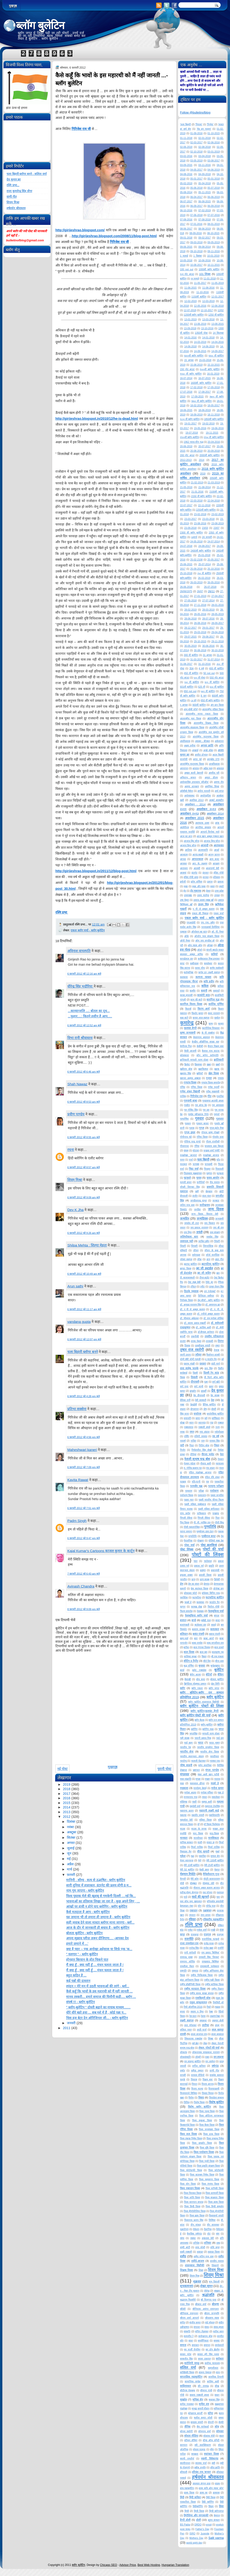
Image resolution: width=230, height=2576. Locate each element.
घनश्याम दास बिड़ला (214, 1146)
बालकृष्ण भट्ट (218, 1652)
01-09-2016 (196, 133)
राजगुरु (207, 1934)
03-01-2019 (213, 151)
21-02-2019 (197, 482)
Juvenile (204, 2533)
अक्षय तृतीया (190, 745)
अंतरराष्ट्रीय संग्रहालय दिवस (192, 727)
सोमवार (220, 2431)
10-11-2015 (213, 265)
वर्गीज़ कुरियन (199, 2066)
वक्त (207, 2057)
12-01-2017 (217, 296)
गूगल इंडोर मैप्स (217, 1128)
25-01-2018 (204, 555)
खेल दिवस (213, 1073)
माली (200, 1842)
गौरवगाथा (184, 1146)
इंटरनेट (194, 872)
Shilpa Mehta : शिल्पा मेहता (87, 1245)
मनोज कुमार (217, 1788)
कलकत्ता (184, 977)
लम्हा (217, 2025)
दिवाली (194, 1377)
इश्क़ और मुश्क (199, 886)
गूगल (201, 1127)
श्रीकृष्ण (215, 2304)
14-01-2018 (208, 337)
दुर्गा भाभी (198, 1386)
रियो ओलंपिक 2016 (193, 2007)
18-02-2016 (196, 405)
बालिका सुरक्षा (190, 1656)
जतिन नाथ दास (187, 1205)
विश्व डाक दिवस (211, 2134)
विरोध (191, 2097)
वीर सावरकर (213, 2224)
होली (198, 2519)
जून (69, 1853)
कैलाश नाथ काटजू (210, 1051)
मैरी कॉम (195, 1879)
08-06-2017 (186, 228)
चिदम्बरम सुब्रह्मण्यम (193, 1173)
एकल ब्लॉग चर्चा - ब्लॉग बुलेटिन (88, 930)
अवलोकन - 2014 (195, 804)
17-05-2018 (213, 387)
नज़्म (217, 1427)
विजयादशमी (213, 2088)
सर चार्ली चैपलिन (192, 2349)
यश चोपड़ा (207, 1892)
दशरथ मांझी (189, 1363)
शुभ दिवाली (214, 2281)
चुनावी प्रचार (186, 1182)
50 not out (209, 673)
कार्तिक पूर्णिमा (216, 1004)
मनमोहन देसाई (200, 1788)
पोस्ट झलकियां (209, 1545)
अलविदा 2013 (196, 800)
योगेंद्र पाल (210, 1906)
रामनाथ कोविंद (187, 1961)
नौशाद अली (205, 1463)
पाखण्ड (215, 1513)
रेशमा (203, 2016)
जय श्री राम (218, 1227)
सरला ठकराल (204, 2358)
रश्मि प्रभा (61, 912)
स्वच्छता (194, 2454)
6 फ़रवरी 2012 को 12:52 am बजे (84, 1025)
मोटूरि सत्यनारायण (211, 1879)
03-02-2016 (186, 156)
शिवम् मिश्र (194, 2275)
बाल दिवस (189, 1652)
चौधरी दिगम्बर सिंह (190, 1187)
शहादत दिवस (214, 2252)
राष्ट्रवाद (195, 1970)
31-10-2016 (204, 664)
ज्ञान (208, 1259)
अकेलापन (219, 741)
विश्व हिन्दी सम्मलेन (215, 2206)
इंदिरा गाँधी (219, 872)
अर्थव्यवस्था (189, 795)
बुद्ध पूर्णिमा (189, 1665)
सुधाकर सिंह (214, 2399)
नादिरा (193, 1440)
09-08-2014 (204, 247)
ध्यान (191, 1422)
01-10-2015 (213, 133)
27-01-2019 (200, 596)
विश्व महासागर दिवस (209, 2179)
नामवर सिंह (214, 1440)
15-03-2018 (205, 360)
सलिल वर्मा (188, 2367)
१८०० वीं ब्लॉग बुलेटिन (190, 419)
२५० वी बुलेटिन (204, 573)
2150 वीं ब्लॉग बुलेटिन (201, 496)
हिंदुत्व (211, 2506)
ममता (204, 1797)
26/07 (200, 591)
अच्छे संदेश (208, 750)
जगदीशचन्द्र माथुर (198, 1200)
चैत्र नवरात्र (215, 1182)
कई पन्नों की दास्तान (78, 1981)
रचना (70, 1150)
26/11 (211, 591)
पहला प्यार (189, 1499)
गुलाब (191, 1128)
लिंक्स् (210, 2038)
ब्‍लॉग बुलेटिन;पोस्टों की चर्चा (195, 1715)
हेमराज (217, 2515)
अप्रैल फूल (207, 768)
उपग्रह (217, 895)
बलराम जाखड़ (198, 1629)
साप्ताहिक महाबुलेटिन (191, 2376)
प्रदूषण (203, 1570)
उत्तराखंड (188, 895)
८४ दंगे (193, 700)
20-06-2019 (186, 446)
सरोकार (220, 2358)
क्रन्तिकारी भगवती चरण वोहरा (194, 1060)
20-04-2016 (214, 442)
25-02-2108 (196, 559)
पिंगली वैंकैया (204, 1518)
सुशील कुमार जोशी (203, 2417)
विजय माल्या (197, 2088)
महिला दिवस (205, 1820)
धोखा (182, 1422)
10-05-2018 (186, 260)
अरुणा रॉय (219, 782)
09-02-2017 (204, 237)
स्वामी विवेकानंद (209, 2458)
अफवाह (220, 768)
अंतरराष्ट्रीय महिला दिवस (213, 709)
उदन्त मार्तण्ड (203, 895)
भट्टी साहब (184, 1738)
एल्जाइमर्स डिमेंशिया (210, 927)
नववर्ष (183, 1440)
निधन (216, 1445)
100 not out (186, 269)
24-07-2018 (186, 546)
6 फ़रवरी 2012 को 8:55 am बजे (83, 1137)
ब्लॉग (182, 1688)
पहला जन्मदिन (217, 1495)
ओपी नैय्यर (185, 940)
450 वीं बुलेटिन (191, 673)
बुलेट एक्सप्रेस (199, 1670)
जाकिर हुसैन (204, 1241)
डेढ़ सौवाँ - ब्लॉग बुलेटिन (209, 1300)
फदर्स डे (188, 1602)
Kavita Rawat (77, 1480)
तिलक (187, 1345)
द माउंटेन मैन (211, 1359)
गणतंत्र (221, 1078)
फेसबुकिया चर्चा (216, 1611)
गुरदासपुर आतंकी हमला (213, 1100)
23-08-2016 (200, 523)
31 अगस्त (207, 655)
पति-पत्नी (196, 1481)
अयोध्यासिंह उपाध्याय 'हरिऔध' (194, 782)
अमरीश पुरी (214, 773)
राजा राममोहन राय (189, 1943)
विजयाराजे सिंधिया (188, 2093)
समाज (183, 2345)
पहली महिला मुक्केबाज (195, 1504)
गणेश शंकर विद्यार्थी (190, 1091)
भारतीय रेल (185, 1747)
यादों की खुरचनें (200, 1896)
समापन (207, 2345)
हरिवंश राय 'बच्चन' (201, 2471)
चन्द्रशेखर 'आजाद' (188, 1155)
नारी (182, 1445)
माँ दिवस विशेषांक (212, 1824)
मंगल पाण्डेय (212, 1769)
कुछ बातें (184, 1017)
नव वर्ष (215, 1436)
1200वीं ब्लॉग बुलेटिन (194, 315)
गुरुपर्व (216, 1114)
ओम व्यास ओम (195, 945)
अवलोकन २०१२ (206, 809)
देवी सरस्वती (200, 1400)
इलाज (210, 881)
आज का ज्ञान (186, 836)
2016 (66, 1798)
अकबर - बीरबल (202, 741)
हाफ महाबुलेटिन (187, 2488)
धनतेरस (197, 1413)
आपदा (183, 859)
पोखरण (200, 1540)
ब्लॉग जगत (214, 1688)
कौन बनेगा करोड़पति (207, 1055)
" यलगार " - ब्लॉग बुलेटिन (82, 1954)
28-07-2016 (208, 618)
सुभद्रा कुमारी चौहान (201, 2408)
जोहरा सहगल (186, 1259)
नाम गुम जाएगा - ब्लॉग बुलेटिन (85, 1890)
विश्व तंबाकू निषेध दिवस (191, 2138)
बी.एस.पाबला (217, 1656)
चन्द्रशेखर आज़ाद (211, 1155)
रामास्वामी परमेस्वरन (209, 1966)
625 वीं (201, 687)
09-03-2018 (196, 242)
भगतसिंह (193, 1733)
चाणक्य (196, 1164)
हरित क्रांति (215, 2467)
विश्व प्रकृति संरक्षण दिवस (208, 2165)
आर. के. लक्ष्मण (199, 863)
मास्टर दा (210, 1842)
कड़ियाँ (214, 954)
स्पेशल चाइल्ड (199, 2449)
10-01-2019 (213, 256)
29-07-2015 (190, 636)
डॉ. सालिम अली (203, 1327)
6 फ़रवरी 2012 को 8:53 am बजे (83, 1101)
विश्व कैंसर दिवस (207, 2125)
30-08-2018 (200, 650)
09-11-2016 (213, 251)
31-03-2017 (196, 659)
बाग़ (196, 1638)
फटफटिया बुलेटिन (215, 1597)
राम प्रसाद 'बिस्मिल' (210, 1952)
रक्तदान (193, 1910)
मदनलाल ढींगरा (197, 1783)
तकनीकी (195, 1336)
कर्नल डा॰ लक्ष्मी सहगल (209, 972)
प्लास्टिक (184, 1597)
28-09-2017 (217, 623)
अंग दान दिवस (217, 705)
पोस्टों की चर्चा (213, 1549)
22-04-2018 (213, 500)
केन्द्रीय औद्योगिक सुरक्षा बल (205, 1041)
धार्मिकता (216, 1418)
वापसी (183, 2075)
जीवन (196, 1250)
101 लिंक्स (205, 274)
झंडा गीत (219, 1259)
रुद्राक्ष (217, 2007)
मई (69, 1859)
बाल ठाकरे (219, 1647)
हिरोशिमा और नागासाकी (196, 2515)
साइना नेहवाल (205, 2372)
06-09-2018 (213, 206)
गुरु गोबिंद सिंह (191, 1110)
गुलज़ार (220, 1118)
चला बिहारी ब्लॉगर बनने (82, 1352)
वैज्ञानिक (208, 2229)
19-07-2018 (191, 432)
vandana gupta (79, 1322)
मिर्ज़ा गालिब (197, 1847)
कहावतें (216, 990)
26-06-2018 (186, 587)
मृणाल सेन (215, 1856)
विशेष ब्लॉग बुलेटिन (199, 2106)
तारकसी (209, 1341)
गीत (209, 1096)
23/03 (205, 528)
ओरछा (210, 945)
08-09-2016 (195, 233)
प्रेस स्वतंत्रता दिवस (199, 1588)
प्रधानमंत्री (215, 1570)
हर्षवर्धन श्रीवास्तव (16, 208)
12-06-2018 (217, 306)
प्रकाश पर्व (199, 1565)
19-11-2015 (212, 432)
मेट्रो (199, 1860)
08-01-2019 (213, 224)
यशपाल (220, 1892)
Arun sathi (75, 1286)
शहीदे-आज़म (197, 2260)
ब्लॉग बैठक (199, 1720)
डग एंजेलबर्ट (210, 1291)
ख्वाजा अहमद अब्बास (190, 1078)
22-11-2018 (204, 505)
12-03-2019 (208, 301)
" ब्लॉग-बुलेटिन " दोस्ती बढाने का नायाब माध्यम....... (98, 2007)
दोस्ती (213, 1409)
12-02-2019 (190, 301)
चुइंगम (209, 1173)
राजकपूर (195, 1934)
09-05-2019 (213, 242)
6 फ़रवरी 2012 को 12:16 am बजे (84, 973)
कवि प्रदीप (208, 981)
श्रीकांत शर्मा (200, 2304)
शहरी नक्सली (186, 2252)
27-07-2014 (208, 600)
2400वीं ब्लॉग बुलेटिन (201, 550)
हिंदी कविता (195, 2497)
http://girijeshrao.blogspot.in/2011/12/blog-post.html (95, 871)
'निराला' (198, 124)
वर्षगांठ (215, 2065)
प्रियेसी (217, 1579)
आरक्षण (216, 863)
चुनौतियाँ (201, 1182)
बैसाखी (187, 1679)
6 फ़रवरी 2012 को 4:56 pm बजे (83, 1437)
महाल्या (183, 1815)
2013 (66, 1812)
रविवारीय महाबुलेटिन (213, 1919)
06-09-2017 (196, 206)
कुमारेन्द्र (187, 1022)
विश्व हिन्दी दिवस (192, 2206)
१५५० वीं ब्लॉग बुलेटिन (191, 373)
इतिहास (216, 877)
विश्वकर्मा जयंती (216, 2215)
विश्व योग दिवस (188, 2184)
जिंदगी (217, 1241)
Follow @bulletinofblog (195, 112)
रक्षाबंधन (207, 1910)
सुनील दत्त (204, 2404)
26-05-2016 (213, 582)
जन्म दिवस (216, 1209)
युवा (218, 1897)
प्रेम (181, 1583)
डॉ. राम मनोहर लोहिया (213, 1318)
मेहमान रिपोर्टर (188, 1874)
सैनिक (187, 2426)
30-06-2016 (208, 646)
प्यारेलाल (208, 1561)
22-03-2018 (196, 500)
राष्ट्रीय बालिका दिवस (214, 1984)
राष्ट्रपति (183, 1970)
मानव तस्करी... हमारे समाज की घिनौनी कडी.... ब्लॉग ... (101, 1997)
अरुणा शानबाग (191, 786)
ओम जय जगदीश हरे (205, 940)
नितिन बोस (204, 1445)
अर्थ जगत (219, 791)
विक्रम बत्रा (208, 2079)
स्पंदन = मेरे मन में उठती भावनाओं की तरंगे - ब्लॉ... (97, 1986)
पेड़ (222, 1536)
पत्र (207, 1481)
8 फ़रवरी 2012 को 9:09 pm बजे (83, 1609)
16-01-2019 (213, 373)
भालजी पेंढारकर (198, 1761)
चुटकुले (187, 1177)
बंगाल (216, 1615)
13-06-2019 (200, 324)
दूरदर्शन (193, 1391)
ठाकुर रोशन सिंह (216, 1286)
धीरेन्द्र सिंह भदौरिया (80, 986)
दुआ (206, 1381)
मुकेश (183, 1856)
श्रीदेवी (183, 2309)
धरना (198, 1418)
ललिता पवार (186, 2029)
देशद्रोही (193, 1404)
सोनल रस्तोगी (186, 2431)
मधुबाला (184, 1788)
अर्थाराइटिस (205, 795)
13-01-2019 (190, 319)
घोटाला (196, 1150)
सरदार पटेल (185, 2354)
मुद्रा (192, 1856)
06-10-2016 (186, 210)
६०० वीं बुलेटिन (212, 682)
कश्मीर (193, 990)
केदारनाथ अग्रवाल (201, 1037)
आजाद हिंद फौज (191, 841)
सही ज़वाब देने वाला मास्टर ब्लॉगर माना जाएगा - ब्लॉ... (100, 1922)
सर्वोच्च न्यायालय (212, 2363)
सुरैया (210, 2413)
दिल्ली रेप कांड (211, 1372)
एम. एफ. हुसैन (208, 922)
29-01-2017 (208, 628)
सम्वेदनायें (219, 2345)
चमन (182, 1159)
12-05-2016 (200, 306)
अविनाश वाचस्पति (79, 951)
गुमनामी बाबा (190, 1100)
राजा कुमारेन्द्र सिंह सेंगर (19, 191)
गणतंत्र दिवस (190, 1082)
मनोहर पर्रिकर (207, 1792)
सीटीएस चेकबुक (187, 2390)
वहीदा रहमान (197, 2070)
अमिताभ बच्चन (188, 777)
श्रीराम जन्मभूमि (211, 2313)
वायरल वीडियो (198, 2075)
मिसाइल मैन (186, 1851)
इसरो (221, 886)
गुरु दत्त (206, 1110)
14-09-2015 (200, 351)
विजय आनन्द (208, 2084)
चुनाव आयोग (213, 1177)
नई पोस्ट (62, 1769)
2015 (66, 1803)
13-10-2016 (207, 328)
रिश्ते (209, 2007)
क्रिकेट (187, 1064)
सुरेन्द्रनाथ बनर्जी (195, 2413)
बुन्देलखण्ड (215, 1665)
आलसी (197, 868)
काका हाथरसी (186, 995)
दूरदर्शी (204, 1391)
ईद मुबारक (195, 890)
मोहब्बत (193, 1883)
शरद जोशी (200, 2247)
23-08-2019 (217, 523)
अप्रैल (70, 1864)
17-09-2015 (197, 396)
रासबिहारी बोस (203, 1997)
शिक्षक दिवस (186, 2270)
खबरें (218, 1064)
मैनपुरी (183, 1879)
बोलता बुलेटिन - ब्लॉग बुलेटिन (84, 1933)
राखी (213, 1930)
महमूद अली (207, 1801)
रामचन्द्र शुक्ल (186, 1957)
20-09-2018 (213, 451)
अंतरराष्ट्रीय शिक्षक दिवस (206, 723)
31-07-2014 (213, 659)
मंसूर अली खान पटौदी (208, 1774)
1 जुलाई (184, 256)
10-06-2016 (204, 260)
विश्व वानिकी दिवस (215, 2188)
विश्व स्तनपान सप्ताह (193, 2202)
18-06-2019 (204, 410)
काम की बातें (196, 999)
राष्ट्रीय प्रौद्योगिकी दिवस (190, 1984)
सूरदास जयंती (197, 2422)
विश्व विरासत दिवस (192, 2193)
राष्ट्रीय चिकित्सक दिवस (202, 1975)
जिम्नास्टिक (208, 1246)
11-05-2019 (217, 283)
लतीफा (205, 2025)
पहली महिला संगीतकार (209, 1509)
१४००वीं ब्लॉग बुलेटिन (194, 355)
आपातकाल (197, 859)
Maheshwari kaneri (82, 1450)
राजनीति (188, 1939)
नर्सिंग (186, 1436)
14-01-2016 (190, 337)
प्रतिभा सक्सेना (76, 1409)
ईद (185, 891)
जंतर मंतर (206, 1196)
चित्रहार (207, 1169)
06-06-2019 (213, 197)
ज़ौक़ (199, 1259)
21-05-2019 (186, 487)
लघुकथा (203, 2020)
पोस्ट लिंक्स (186, 1549)
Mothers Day (196, 2538)
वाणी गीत (12, 196)
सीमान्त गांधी (206, 2390)
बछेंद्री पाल (206, 1620)
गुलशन (188, 1123)
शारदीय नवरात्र (217, 2261)
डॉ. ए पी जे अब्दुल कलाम (192, 1309)
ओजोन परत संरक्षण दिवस (206, 936)
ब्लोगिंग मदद (208, 1729)
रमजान (192, 1915)
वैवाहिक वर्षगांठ (194, 2233)
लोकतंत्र (183, 2052)
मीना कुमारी (203, 1851)
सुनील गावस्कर (187, 2404)
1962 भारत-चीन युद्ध (193, 442)
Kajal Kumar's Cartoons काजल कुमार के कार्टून (100, 1551)
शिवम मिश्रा (216, 2270)
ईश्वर (208, 891)
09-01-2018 (186, 237)
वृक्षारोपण (184, 2229)
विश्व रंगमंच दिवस (210, 2184)
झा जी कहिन (204, 1272)
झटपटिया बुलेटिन (210, 1264)
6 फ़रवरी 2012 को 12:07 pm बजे (84, 1339)
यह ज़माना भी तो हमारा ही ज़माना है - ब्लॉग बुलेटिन (98, 1917)
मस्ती (194, 1801)
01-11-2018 (186, 138)
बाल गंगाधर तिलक (201, 1647)
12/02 (221, 310)
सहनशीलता (213, 2368)
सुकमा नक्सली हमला (199, 2395)
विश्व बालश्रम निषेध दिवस (202, 2174)
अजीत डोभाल (201, 754)
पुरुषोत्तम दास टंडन (205, 1531)
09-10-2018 (196, 251)
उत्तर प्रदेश (219, 891)
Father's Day (202, 2529)
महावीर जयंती (198, 1815)
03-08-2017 (213, 160)
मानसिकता (213, 1837)
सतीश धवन (218, 2331)
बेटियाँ (209, 1674)
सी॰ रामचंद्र (203, 2386)
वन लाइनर (219, 2056)
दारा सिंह (208, 1368)
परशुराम (188, 1491)
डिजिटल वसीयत (206, 1295)
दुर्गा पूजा (184, 1386)
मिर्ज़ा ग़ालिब (214, 1847)
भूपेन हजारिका (205, 1765)
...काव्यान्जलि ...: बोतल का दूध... (89, 1011)
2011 (66, 2028)
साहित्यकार (185, 2385)
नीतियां (193, 1454)
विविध (186, 2102)
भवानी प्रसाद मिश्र (203, 1738)
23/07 (216, 528)
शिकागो (215, 2265)
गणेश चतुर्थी (213, 1087)
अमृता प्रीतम (211, 777)
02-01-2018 (204, 138)
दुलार (211, 1386)
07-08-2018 (204, 219)
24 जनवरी (207, 537)
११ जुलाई (195, 278)
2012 (66, 1817)
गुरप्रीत (187, 1105)
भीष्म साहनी (186, 1765)
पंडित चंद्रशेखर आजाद (200, 1472)
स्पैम (212, 2449)
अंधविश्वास (185, 741)
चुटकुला (220, 1173)
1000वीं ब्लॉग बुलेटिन (209, 269)
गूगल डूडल (190, 1132)
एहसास (183, 931)
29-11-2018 (217, 641)
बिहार (204, 1656)
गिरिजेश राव (196, 1096)
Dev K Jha (75, 1210)
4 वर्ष (201, 668)
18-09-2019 (196, 414)
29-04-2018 (217, 632)
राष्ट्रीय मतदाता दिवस (195, 1988)
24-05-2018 (196, 541)
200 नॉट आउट (187, 455)
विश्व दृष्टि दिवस (207, 2147)
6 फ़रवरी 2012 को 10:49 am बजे (84, 1273)
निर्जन (182, 1450)
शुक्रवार (197, 2281)
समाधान (195, 2345)
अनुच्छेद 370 (213, 759)
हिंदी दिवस (210, 2497)
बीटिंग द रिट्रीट (191, 1660)
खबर (209, 1064)
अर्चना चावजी (203, 791)
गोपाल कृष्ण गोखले (210, 1132)
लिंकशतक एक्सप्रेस (193, 2038)
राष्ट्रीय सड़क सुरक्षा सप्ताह (202, 1993)
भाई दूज (220, 1738)
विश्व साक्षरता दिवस (214, 2197)
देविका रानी (185, 1400)
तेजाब (216, 1350)
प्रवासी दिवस (205, 1575)
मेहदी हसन (204, 1869)
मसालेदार (216, 1797)
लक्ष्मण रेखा (215, 2016)
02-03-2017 (196, 142)
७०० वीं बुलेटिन (208, 691)
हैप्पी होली (185, 2519)
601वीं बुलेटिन (186, 687)
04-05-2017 (196, 170)
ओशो (199, 950)
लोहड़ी (198, 2057)
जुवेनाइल (196, 1255)
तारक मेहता (196, 1341)
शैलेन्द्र (206, 2291)
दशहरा (202, 1363)
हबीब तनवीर (200, 2467)
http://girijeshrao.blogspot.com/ (80, 230)
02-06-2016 (213, 142)
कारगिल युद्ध (213, 999)
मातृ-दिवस (214, 1833)
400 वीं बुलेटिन (216, 668)
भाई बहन (188, 1742)
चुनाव (198, 1177)
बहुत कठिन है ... (76, 1975)
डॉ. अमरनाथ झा (212, 1304)
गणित (182, 1087)
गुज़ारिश (220, 1096)
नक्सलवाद (188, 1427)
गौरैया (196, 1146)
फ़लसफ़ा (200, 1602)
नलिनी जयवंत (200, 1436)
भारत (200, 1742)
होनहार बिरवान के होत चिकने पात (87, 1959)
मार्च (69, 1869)
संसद (206, 2327)
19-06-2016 (217, 428)
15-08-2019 (196, 365)
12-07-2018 (190, 310)
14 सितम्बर (218, 333)
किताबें (188, 1009)
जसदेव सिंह (212, 1236)
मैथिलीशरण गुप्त (211, 1874)
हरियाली (183, 2472)
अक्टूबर (71, 1832)
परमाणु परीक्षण (216, 1486)
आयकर (183, 863)
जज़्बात (215, 1200)
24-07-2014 (213, 541)
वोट (209, 2233)
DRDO (198, 2524)
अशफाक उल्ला (202, 823)
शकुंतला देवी (208, 2238)
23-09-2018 (190, 528)
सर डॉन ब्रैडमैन (213, 2349)
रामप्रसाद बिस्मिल (210, 1961)
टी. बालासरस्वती (187, 1277)
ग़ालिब (183, 1096)
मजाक (217, 1779)
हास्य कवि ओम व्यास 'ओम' (211, 2488)
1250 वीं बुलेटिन (216, 315)
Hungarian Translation (175, 2565)
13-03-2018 (208, 319)
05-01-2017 (196, 178)
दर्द (222, 1359)
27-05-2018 (190, 600)
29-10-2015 (200, 641)
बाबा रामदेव (197, 1643)
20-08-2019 (196, 451)
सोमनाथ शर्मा (204, 2431)
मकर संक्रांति (185, 1779)
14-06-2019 (208, 346)
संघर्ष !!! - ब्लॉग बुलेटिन (80, 2002)
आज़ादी (204, 845)
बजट (217, 1620)
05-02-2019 (186, 183)
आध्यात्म (184, 854)
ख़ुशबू (216, 1069)
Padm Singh (77, 1521)
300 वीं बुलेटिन (191, 655)
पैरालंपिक (188, 1540)
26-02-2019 (204, 578)
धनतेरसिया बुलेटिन (215, 1413)
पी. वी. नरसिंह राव (202, 1522)
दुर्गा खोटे (216, 1381)
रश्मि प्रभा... (13, 185)
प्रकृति (211, 1565)
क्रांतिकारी (219, 1059)
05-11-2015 (204, 192)
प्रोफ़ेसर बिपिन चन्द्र (211, 1593)
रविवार (192, 1919)
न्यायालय (220, 1463)
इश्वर (212, 886)
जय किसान (209, 1223)
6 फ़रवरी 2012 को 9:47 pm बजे (83, 1538)
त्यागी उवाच (185, 1354)
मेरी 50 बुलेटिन (187, 1869)
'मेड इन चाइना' (204, 129)
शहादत (200, 2252)
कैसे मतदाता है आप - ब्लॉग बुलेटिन (88, 1912)
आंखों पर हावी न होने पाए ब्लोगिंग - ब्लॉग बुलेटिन (96, 1906)
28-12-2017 (190, 628)
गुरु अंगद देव (201, 1105)
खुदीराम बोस (186, 1069)
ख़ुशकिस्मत (203, 1069)
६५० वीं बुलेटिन (217, 687)
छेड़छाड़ (209, 1191)
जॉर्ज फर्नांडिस (212, 1255)
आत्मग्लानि (203, 850)
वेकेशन (196, 2229)
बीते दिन (207, 1661)
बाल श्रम (203, 1652)
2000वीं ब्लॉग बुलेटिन (209, 455)
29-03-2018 (200, 632)
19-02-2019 (208, 423)
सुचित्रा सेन (197, 2399)
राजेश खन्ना (208, 1948)
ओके (186, 936)
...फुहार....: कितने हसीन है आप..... (90, 1016)
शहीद (183, 2256)
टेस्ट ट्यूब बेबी (194, 1282)
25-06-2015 (186, 564)
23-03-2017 (190, 519)
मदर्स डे (215, 1783)
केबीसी (200, 1046)
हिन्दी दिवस (199, 2511)
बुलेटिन (219, 1670)
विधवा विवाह (208, 2093)
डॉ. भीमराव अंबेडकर (189, 1318)
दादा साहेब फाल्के (189, 1368)
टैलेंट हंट (209, 1282)
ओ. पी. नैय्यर (217, 931)
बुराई (182, 1670)
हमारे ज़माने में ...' (77, 1943)
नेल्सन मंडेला (190, 1463)
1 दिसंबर (197, 256)
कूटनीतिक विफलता (211, 1028)
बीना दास (219, 1661)
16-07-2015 (204, 378)
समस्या (217, 2340)
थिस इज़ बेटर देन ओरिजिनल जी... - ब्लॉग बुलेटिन (97, 2018)
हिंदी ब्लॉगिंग (208, 2502)
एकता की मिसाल (200, 913)
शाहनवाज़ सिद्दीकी (194, 2265)
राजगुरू (220, 1934)
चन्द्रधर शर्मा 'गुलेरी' (211, 1150)
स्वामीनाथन (185, 2463)
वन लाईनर (210, 2061)
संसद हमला (219, 2327)
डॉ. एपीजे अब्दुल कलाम (208, 1314)
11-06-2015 (190, 287)
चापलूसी (208, 1164)
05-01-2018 (213, 178)
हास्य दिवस (189, 2492)
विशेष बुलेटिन (216, 2102)
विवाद (201, 2097)
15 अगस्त (189, 360)
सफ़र (190, 2340)
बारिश (186, 1647)
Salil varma (216, 2538)
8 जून (204, 695)
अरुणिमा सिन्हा (212, 786)
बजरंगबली (184, 1624)
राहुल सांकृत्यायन (198, 2002)
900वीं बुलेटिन (199, 705)
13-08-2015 (217, 324)
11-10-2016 (202, 292)
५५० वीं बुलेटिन (191, 682)
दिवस (182, 1377)
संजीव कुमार (195, 2322)
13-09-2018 (190, 328)
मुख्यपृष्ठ (112, 1767)
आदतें (216, 850)
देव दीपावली (199, 1395)
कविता (204, 986)
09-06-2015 (186, 247)
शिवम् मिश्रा (13, 202)
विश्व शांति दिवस (192, 2197)
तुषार (217, 1345)
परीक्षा (201, 1491)
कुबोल (217, 1017)
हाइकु (217, 2483)
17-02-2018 (196, 387)
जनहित (197, 1209)
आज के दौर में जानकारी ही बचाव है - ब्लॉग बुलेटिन (97, 1927)
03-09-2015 (186, 165)
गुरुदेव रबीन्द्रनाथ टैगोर (198, 1114)
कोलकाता (184, 1055)
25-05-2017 (213, 559)
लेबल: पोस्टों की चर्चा (209, 2047)
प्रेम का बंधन (193, 1584)
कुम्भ (211, 1023)
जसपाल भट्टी (186, 1241)
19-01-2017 (190, 423)
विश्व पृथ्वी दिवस (207, 2161)
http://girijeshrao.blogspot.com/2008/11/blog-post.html (114, 236)
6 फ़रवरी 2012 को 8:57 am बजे (83, 1167)
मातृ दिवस (198, 1833)
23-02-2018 (200, 514)
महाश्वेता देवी (186, 1820)
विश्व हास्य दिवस (216, 2202)
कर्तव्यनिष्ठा (188, 972)
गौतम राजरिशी (213, 1141)
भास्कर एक (215, 1761)
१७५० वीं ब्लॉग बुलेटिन (201, 401)
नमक (182, 1432)
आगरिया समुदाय (203, 827)
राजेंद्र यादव (209, 1943)
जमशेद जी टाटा (191, 1223)
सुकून (217, 2395)
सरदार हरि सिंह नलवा (208, 2354)
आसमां (183, 872)
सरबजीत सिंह (186, 2358)
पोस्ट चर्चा (189, 1545)
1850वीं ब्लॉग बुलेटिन (214, 419)
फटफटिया (196, 1597)
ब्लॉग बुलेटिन (40, 25)
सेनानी (211, 2422)
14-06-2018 (190, 346)
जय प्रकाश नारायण (199, 1227)
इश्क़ (186, 886)
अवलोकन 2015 (194, 818)
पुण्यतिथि (210, 1527)
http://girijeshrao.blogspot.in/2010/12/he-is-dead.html (96, 418)
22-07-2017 (186, 505)
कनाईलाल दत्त (186, 958)
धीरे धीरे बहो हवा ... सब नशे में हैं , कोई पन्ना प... (96, 2012)
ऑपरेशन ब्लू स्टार (199, 931)
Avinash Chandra (80, 1586)
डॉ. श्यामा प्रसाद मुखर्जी (195, 1323)
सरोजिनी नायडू (191, 2363)
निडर (191, 1445)
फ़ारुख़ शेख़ (196, 1606)
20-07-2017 (204, 446)
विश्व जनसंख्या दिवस (209, 2129)
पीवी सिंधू (219, 1522)
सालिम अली (213, 2381)
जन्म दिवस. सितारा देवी (204, 1214)
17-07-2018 (186, 392)
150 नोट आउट (187, 369)
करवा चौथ (200, 968)
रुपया (182, 2011)
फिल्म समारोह (186, 1611)
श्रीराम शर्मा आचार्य (189, 2318)
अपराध (195, 768)
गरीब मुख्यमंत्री (212, 1091)
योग (199, 1906)
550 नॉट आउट (217, 677)
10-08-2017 (196, 265)
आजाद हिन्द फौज (212, 841)
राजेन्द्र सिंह (194, 1948)
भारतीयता (214, 1756)
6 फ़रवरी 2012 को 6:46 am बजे (83, 1071)
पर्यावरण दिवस (186, 1495)
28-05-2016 (200, 614)
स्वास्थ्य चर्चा (201, 2463)
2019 (66, 1784)
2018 (66, 1789)
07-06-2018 (196, 215)
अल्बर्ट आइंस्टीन (216, 800)
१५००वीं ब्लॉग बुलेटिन (209, 369)
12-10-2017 (207, 310)
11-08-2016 (208, 287)
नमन (192, 1431)
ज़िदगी (183, 1246)
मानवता (184, 1837)
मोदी (182, 1883)
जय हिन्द (188, 1232)
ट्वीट (202, 1286)
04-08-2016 (186, 174)
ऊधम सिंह (203, 904)
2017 (66, 1794)
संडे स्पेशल (210, 2322)
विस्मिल (212, 2220)
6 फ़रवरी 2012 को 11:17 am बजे (84, 1309)
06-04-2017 (196, 197)
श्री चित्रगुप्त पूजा (208, 2299)
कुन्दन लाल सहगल (201, 1017)
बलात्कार (214, 1629)
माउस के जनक (199, 1828)
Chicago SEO (108, 2565)
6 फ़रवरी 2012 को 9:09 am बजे (83, 1197)
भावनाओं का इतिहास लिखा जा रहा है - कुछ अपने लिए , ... (103, 1901)
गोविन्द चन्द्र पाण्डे (192, 1141)
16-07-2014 (186, 378)
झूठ (218, 1273)
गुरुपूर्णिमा (184, 1118)
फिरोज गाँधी (213, 1606)
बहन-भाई (184, 1638)
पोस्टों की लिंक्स (208, 1554)
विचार (194, 2084)
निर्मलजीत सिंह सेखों (202, 1450)
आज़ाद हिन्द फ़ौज (188, 845)
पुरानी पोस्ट (164, 1769)
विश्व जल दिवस (188, 2134)
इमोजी (183, 881)
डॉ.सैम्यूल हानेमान (206, 1332)
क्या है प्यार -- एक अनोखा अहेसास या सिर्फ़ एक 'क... (99, 1949)
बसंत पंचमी (198, 1633)
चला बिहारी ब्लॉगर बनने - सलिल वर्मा (27, 174)
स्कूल (221, 2436)
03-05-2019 (196, 160)
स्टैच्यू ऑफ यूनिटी (211, 2440)
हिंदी (182, 2497)
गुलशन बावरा (202, 1123)
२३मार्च (194, 537)
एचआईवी (191, 922)
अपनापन (184, 768)
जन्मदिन (184, 1218)
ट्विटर (193, 1286)
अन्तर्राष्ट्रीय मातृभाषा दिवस (192, 764)
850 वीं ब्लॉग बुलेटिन (210, 700)
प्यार (195, 1561)
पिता (217, 1518)
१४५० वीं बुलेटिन (216, 355)
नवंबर (70, 1827)
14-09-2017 (217, 351)
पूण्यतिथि (192, 1536)
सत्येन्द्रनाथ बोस (205, 2336)
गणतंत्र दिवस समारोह (210, 1082)
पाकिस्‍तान (201, 1513)
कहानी (204, 990)
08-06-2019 (204, 228)
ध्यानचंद (202, 1422)
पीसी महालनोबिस (192, 1527)
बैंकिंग (221, 1674)
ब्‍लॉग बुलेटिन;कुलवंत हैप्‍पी (205, 1710)
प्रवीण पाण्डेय (75, 1114)
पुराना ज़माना (186, 1531)
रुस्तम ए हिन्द (197, 2011)
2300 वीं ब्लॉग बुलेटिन (191, 532)
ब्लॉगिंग (194, 1729)
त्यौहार (198, 1354)
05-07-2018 (213, 188)
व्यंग (217, 2233)
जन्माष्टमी (219, 1218)
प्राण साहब (205, 1579)
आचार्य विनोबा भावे (209, 832)
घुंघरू (186, 1150)
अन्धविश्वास (214, 764)
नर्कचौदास (219, 1432)
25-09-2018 (196, 569)
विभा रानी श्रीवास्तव (79, 1038)
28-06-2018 (190, 618)
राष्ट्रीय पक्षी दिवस (212, 1980)
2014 (66, 1807)
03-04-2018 (204, 156)
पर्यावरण (214, 1490)
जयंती (199, 1232)
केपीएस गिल (186, 1046)
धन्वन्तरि (187, 1418)
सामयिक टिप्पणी (216, 2377)
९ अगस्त (184, 705)
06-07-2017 (186, 201)
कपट (182, 963)
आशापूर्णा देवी (212, 868)
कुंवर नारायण (214, 1013)
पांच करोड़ (185, 1513)
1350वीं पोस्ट (201, 333)
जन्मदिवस (202, 1218)
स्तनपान (183, 2445)
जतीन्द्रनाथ (204, 1205)
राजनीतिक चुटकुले (210, 1939)
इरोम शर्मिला (196, 881)
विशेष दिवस (199, 2102)
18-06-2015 (186, 410)
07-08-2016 (186, 219)
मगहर (198, 1779)
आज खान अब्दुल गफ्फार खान (210, 836)
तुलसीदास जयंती (202, 1345)
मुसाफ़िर (202, 1856)
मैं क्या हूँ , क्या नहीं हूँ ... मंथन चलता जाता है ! (95, 1965)
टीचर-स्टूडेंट (204, 1277)
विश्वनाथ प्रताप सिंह (193, 2220)
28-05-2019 (217, 614)
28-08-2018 (200, 623)
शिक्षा (201, 2270)
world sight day (194, 2542)
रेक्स (211, 2011)
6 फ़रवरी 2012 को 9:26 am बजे (83, 1232)
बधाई (213, 1624)
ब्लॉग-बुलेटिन (206, 1724)
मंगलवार (184, 1774)
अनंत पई (197, 759)
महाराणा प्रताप (187, 1810)
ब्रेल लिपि (215, 1683)
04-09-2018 (204, 174)
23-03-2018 (208, 519)
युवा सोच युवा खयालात (191, 1901)
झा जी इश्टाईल (204, 1268)
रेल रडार (193, 2016)
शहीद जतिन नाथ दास (204, 2256)
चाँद (218, 1159)
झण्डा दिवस (185, 1268)
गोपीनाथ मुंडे (186, 1137)
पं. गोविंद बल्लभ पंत (193, 1468)
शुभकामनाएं (186, 2286)
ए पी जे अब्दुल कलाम (204, 909)
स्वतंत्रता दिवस (211, 2453)
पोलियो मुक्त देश (216, 1540)
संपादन (197, 2327)
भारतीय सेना (186, 1751)
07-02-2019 (204, 210)
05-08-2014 (186, 192)
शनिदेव (196, 2243)
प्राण (193, 1579)
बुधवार (202, 1665)
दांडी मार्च (215, 1363)
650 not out (190, 691)
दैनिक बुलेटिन (209, 1404)
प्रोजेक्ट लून (218, 1588)
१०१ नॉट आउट (187, 274)
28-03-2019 (208, 609)
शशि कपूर (215, 2247)
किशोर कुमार (197, 1013)
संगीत (182, 2322)
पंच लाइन (210, 1468)
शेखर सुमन (206, 2286)
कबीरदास (194, 963)
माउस (182, 1828)
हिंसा (221, 2506)
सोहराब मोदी (209, 2436)
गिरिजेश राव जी (119, 242)
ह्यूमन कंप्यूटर (214, 2520)
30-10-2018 (217, 650)
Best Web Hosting (149, 2565)
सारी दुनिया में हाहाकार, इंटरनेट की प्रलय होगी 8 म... (99, 1885)
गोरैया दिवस (202, 1137)
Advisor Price (127, 2565)
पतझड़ (183, 1481)
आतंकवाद (219, 845)
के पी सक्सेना (208, 1032)
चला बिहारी (203, 1159)
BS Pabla (185, 2524)
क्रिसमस (198, 1064)
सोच (217, 2426)
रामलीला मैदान (187, 1966)
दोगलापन (194, 1409)
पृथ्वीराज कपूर (208, 1536)
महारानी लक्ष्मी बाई (209, 1810)
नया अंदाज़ (204, 1432)
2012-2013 (186, 460)
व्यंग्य (182, 2238)
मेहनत (217, 1869)
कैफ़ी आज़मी (190, 1051)
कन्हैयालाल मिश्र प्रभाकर (209, 958)
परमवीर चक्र (196, 1486)
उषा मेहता (184, 900)
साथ (218, 2372)
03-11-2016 (204, 165)
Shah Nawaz (77, 1084)
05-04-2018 (204, 183)
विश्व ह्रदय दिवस (197, 2215)
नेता (222, 1454)
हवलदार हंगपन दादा (202, 2483)
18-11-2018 (213, 414)
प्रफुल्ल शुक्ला (186, 1575)
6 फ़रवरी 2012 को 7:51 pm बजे (83, 1508)
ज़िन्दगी (194, 1246)
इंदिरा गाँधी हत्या (191, 877)
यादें (185, 1897)
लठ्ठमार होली (218, 2020)
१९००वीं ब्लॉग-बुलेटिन (189, 437)
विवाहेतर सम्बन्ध (216, 2097)
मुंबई (217, 1851)
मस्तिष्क (183, 1801)
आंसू (217, 823)
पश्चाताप (202, 1495)
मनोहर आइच (190, 1792)
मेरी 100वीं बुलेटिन (215, 1860)
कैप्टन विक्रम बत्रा (216, 1046)
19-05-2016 (200, 428)
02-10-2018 (196, 151)
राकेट (190, 1930)
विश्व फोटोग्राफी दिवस (191, 2170)
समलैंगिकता (203, 2340)
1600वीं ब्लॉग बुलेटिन (201, 383)
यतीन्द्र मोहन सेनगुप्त (189, 1892)
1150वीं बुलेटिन (199, 296)
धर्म (205, 1418)
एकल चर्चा (219, 913)
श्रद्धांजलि (208, 2295)
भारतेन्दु (183, 1761)
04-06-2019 (213, 170)
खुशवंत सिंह (185, 1073)
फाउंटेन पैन (214, 1602)
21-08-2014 (204, 487)
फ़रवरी (71, 1875)
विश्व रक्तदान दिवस (190, 2188)
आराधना (184, 868)
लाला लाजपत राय (199, 2034)
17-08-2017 (204, 392)
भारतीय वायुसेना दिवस (208, 1747)
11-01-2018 (209, 278)
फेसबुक (200, 1611)
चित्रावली (219, 1169)
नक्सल (221, 1422)
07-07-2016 (213, 215)
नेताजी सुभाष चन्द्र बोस (197, 1459)
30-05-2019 (190, 646)
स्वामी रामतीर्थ (187, 2458)
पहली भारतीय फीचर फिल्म (211, 1499)
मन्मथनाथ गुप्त (190, 1797)
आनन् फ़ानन (214, 854)
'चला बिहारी (185, 124)
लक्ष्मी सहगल (187, 2020)
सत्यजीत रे (188, 2336)
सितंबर (71, 1837)
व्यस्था (193, 2238)
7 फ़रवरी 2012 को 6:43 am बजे (83, 1573)
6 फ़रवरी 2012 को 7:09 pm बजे (83, 1467)
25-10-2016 (213, 569)
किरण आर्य (204, 1008)
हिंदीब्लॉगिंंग (198, 2506)
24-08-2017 (204, 546)
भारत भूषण (214, 1742)
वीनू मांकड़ (196, 2224)
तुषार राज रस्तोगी (192, 1350)
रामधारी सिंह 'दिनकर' (209, 1957)
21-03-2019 (214, 482)
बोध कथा (200, 1679)
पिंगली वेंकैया (186, 1518)
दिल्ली (195, 1373)
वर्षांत (182, 2070)
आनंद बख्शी (198, 854)
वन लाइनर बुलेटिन (192, 2061)
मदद (182, 1783)
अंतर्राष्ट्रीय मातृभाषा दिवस (205, 736)
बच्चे (194, 1620)
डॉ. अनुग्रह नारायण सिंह (190, 1304)
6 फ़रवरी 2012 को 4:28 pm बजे (83, 1396)
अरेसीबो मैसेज (186, 791)
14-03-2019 (200, 342)
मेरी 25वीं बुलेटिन (212, 1865)
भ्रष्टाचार (196, 1770)
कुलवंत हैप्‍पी (190, 1028)
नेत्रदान (221, 1459)
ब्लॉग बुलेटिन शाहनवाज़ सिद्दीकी (203, 1702)
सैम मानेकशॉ (203, 2426)
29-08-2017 (208, 636)
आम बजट (214, 859)
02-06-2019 (186, 147)
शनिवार (207, 2242)
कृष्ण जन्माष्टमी (188, 1032)
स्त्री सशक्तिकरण (203, 2445)
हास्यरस (216, 2492)
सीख (217, 2386)
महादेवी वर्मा (195, 1806)
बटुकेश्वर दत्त (200, 1624)
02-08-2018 (204, 147)
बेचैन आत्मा (195, 1674)
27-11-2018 (200, 605)
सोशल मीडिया (191, 2435)
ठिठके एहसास (191, 1291)
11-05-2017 (200, 283)
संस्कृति (187, 2331)
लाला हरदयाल (217, 2034)
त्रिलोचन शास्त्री (213, 1354)
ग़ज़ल (209, 1078)
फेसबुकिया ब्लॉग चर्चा (196, 1615)
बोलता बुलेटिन (217, 1679)
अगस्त (71, 1843)
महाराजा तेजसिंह (212, 1806)
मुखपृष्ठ (13, 6)
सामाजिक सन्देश (192, 2381)
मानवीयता (198, 1838)
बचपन (183, 1620)
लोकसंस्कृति (185, 2057)
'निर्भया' (210, 124)
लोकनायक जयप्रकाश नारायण (206, 2052)
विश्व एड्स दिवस (207, 2111)
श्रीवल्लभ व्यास (212, 2318)
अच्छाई (195, 750)
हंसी (213, 2463)
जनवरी (71, 2023)
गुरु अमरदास (218, 1105)
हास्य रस (204, 2492)
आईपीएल (184, 827)
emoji (209, 2524)
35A (191, 668)
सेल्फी (221, 2422)
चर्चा (191, 1159)
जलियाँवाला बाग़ (189, 1236)
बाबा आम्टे (208, 1638)
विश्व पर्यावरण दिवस (204, 2152)
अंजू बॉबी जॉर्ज (191, 709)
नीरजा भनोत (207, 1454)
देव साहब (215, 1395)
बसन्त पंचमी (214, 1634)
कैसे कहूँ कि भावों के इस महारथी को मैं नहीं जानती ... (99, 1991)
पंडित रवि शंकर (212, 1477)
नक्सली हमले (204, 1427)
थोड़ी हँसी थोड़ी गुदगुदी (190, 1359)
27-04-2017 (217, 596)
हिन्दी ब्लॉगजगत (216, 2511)
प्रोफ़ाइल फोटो (190, 1593)
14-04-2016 (217, 342)
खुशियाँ (199, 1073)
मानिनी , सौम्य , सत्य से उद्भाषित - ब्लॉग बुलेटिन (95, 1880)
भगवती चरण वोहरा (211, 1733)
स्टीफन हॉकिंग (190, 2440)
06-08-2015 (204, 201)
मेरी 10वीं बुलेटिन (191, 1865)
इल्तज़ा (221, 881)
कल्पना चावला (203, 977)
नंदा (211, 1422)
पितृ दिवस (184, 1522)
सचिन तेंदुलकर (201, 2331)
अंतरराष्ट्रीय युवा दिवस (190, 718)
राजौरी (221, 1948)
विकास (194, 2079)
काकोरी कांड (203, 995)
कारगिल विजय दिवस (191, 1004)
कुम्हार (221, 1023)
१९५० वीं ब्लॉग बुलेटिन (214, 437)
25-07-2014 (204, 564)
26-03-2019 (196, 582)
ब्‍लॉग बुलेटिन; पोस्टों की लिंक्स (202, 1706)
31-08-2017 (186, 664)
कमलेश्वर (208, 963)
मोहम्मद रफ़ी (208, 1883)
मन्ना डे (221, 1792)
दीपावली (195, 1381)
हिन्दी (186, 2511)
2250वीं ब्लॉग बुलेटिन (206, 510)
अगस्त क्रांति (207, 745)
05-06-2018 (196, 188)
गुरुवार (199, 1118)
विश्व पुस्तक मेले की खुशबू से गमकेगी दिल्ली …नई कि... (101, 1896)
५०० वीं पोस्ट (199, 677)
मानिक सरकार (186, 1842)
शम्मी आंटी (185, 2247)
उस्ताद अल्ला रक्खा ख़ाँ (203, 900)
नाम (203, 1440)
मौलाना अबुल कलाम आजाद (206, 1887)
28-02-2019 (190, 609)
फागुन (182, 1606)
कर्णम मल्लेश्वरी (217, 968)
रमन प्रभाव (206, 1915)
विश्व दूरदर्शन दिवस (202, 2143)
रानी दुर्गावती (190, 1952)
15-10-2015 (213, 365)
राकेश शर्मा (202, 1930)
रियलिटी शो (218, 2002)
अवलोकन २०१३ (189, 813)
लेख (205, 2043)
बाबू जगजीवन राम (215, 1643)
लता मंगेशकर (190, 2025)
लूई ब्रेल (195, 2043)
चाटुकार (183, 1164)
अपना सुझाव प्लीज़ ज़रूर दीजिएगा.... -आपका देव (97, 1938)
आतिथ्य (188, 850)
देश (212, 1400)
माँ (198, 1824)
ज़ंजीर (195, 1196)
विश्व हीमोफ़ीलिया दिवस (195, 2211)
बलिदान (184, 1633)
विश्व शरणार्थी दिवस (215, 2193)
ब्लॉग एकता (197, 1688)
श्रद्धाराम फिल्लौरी (188, 2299)
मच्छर (207, 1779)
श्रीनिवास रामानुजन (189, 2313)
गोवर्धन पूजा (218, 1137)
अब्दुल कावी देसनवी (193, 773)
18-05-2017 (213, 405)
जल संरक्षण (215, 1232)
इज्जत (206, 877)
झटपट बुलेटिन (190, 1264)
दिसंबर (71, 1821)
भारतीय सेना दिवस (209, 1751)
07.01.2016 (196, 224)
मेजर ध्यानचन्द (186, 1860)
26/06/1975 (186, 591)
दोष (205, 1409)
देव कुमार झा (14, 179)
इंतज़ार (206, 872)
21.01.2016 (197, 491)
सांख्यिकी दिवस (187, 2372)
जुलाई (70, 1848)
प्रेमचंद (206, 1584)
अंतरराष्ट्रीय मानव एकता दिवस (202, 714)
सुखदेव (183, 2399)
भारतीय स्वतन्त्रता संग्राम (192, 1756)
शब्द (218, 2243)
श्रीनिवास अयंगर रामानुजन (205, 2309)
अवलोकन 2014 (215, 813)
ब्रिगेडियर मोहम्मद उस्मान (195, 1683)
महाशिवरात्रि (214, 1815)
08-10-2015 (213, 233)
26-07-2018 (210, 587)
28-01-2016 (217, 605)
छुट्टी (197, 1191)
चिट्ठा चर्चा (194, 1168)
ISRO (192, 2533)
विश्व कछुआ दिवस (202, 2120)
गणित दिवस (196, 1087)
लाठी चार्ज (202, 2029)
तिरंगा (221, 1341)
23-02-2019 (217, 514)
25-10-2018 (186, 573)
